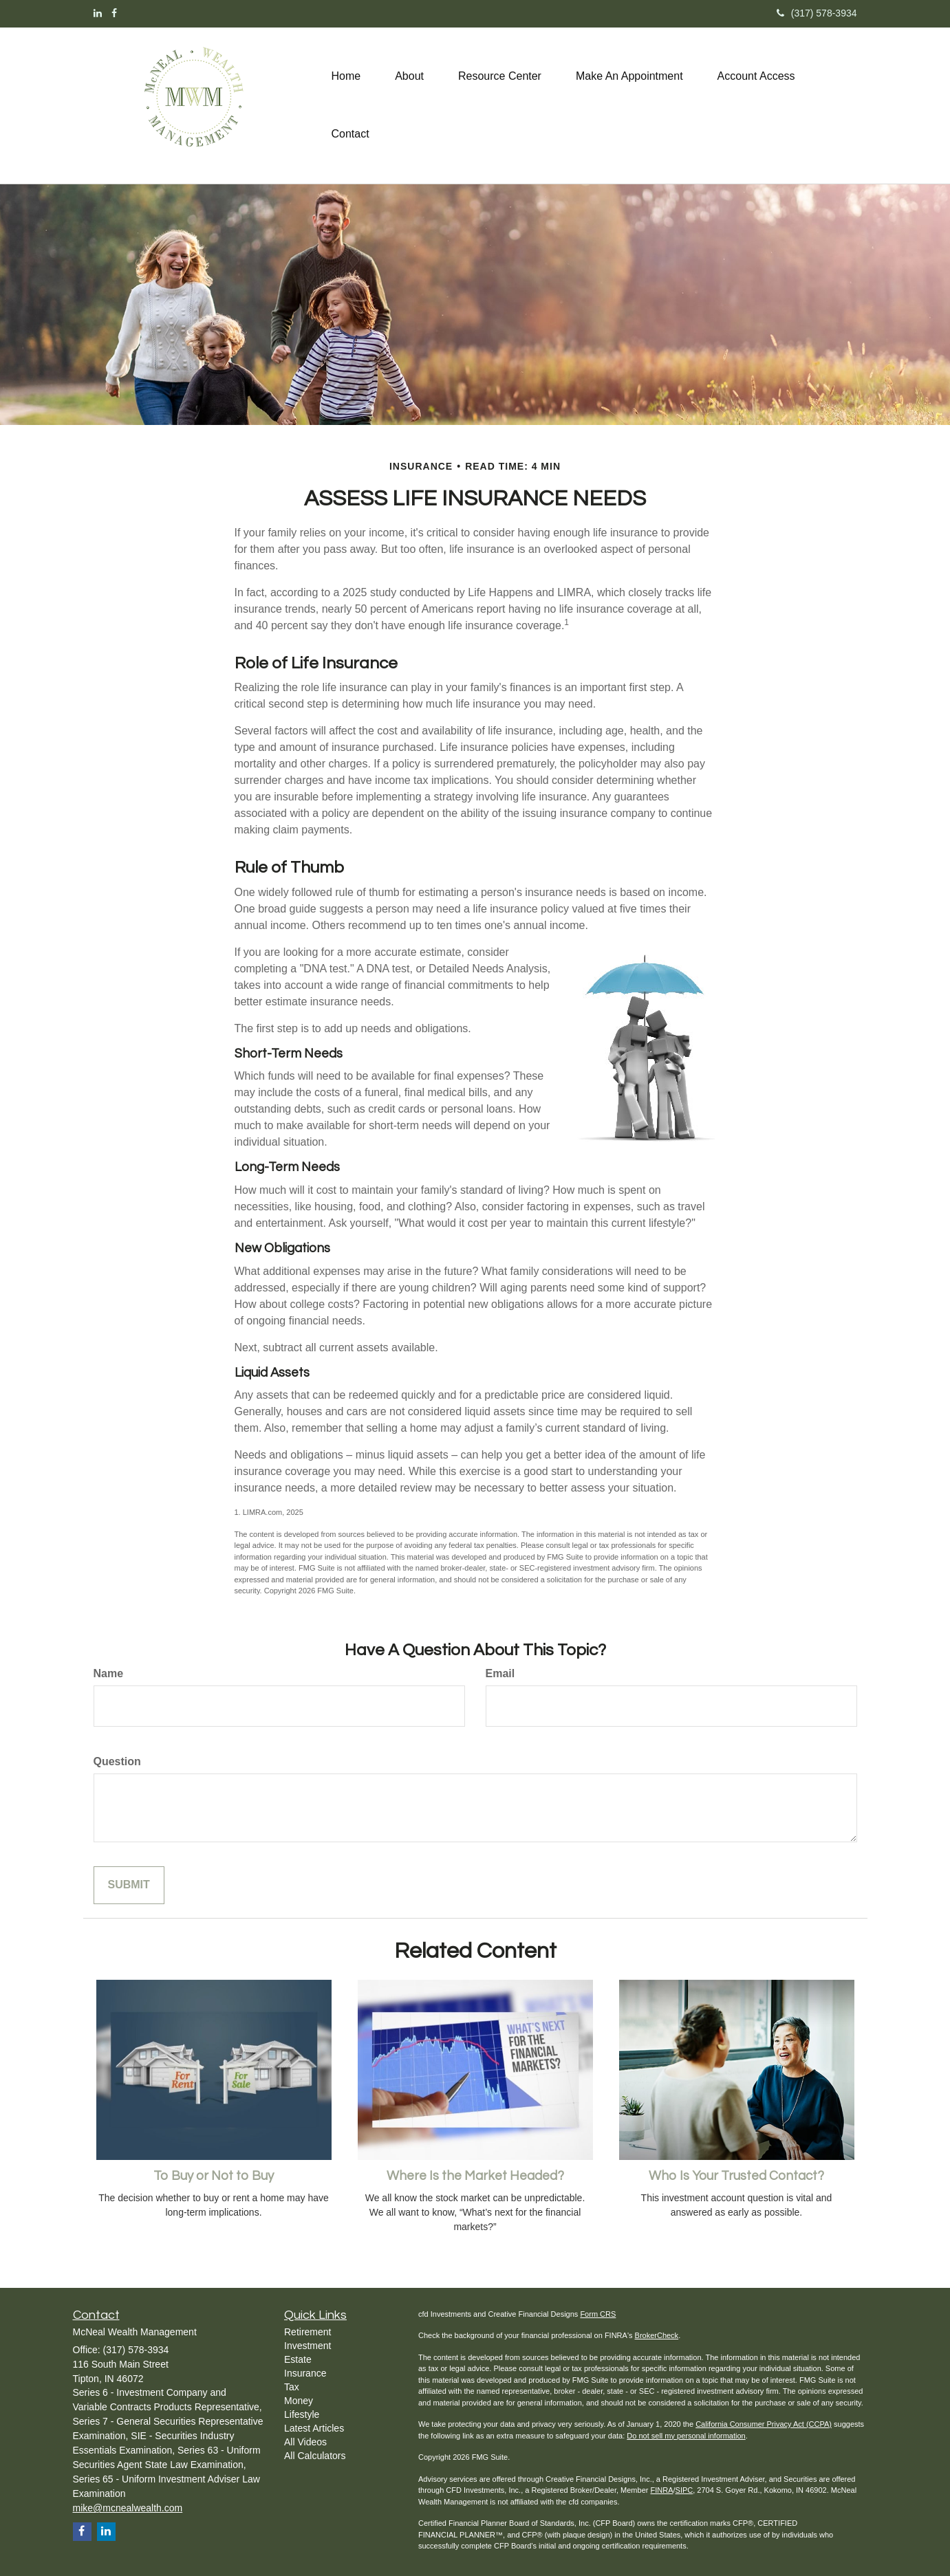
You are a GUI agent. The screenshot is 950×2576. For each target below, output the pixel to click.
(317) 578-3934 (817, 13)
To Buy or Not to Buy (213, 2176)
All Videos (305, 2441)
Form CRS (598, 2314)
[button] (409, 76)
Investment (307, 2345)
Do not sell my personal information (686, 2436)
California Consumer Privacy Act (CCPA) (763, 2424)
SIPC (684, 2490)
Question (117, 1761)
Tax (291, 2386)
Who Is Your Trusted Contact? (736, 2176)
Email (500, 1673)
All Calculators (314, 2455)
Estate (298, 2359)
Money (298, 2400)
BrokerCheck (657, 2335)
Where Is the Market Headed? (475, 2176)
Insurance (305, 2373)
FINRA (661, 2490)
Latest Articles (314, 2428)
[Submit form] (129, 1885)
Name (109, 1673)
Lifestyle (301, 2414)
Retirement (307, 2331)
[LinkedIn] (98, 13)
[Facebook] (114, 13)
